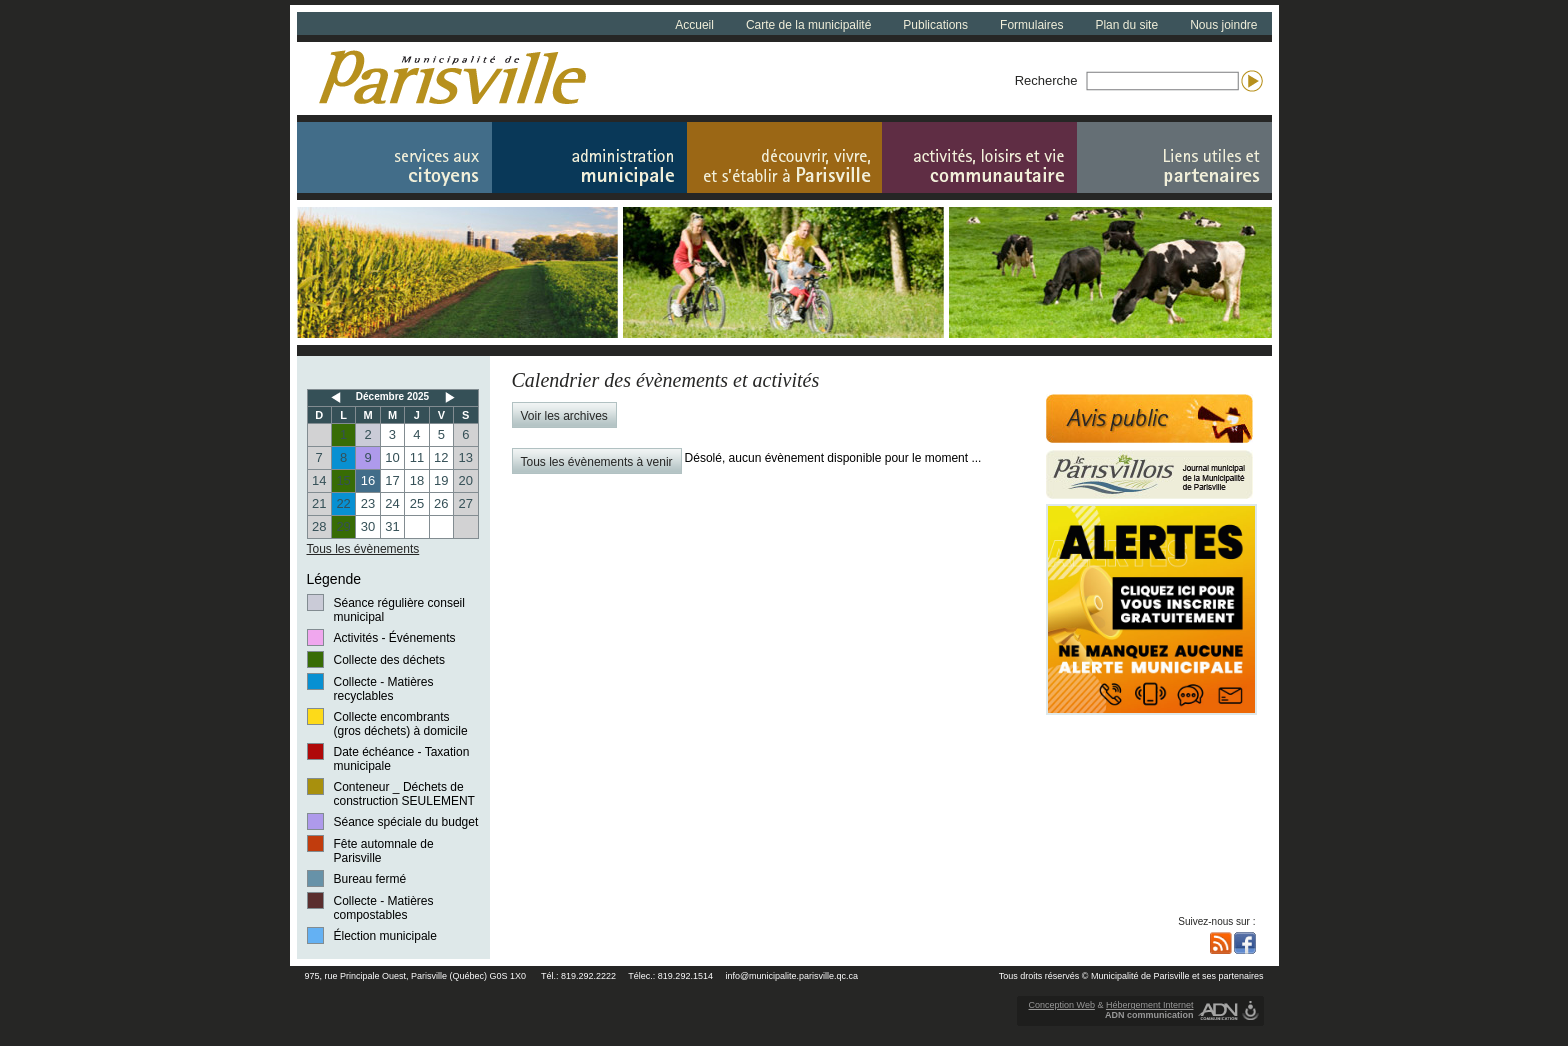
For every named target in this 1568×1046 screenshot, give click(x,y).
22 (343, 503)
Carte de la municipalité (808, 25)
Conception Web (1062, 1005)
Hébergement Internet (1150, 1005)
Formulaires (1031, 25)
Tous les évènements (363, 549)
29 (343, 526)
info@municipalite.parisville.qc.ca (791, 976)
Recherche (1046, 80)
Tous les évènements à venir (597, 462)
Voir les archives (564, 416)
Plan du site (1126, 25)
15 (343, 480)
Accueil (694, 25)
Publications (935, 25)
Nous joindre (1223, 25)
